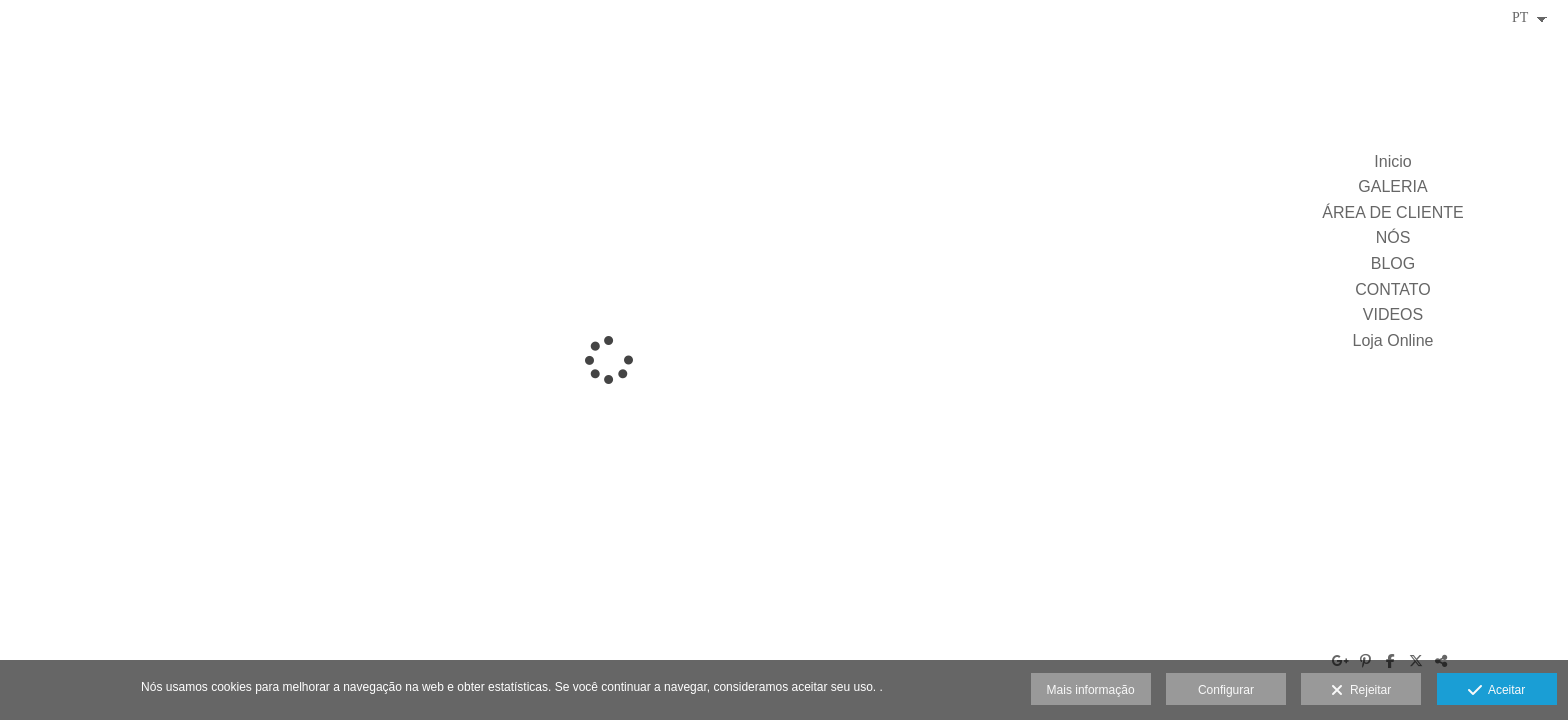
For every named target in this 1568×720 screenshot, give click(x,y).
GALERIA (1392, 186)
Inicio (1392, 161)
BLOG (1393, 263)
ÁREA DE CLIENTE (1392, 212)
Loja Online (1393, 340)
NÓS (1393, 237)
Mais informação (1091, 690)
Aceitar (1496, 691)
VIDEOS (1393, 314)
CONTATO (1393, 289)
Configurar (1226, 690)
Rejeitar (1361, 691)
